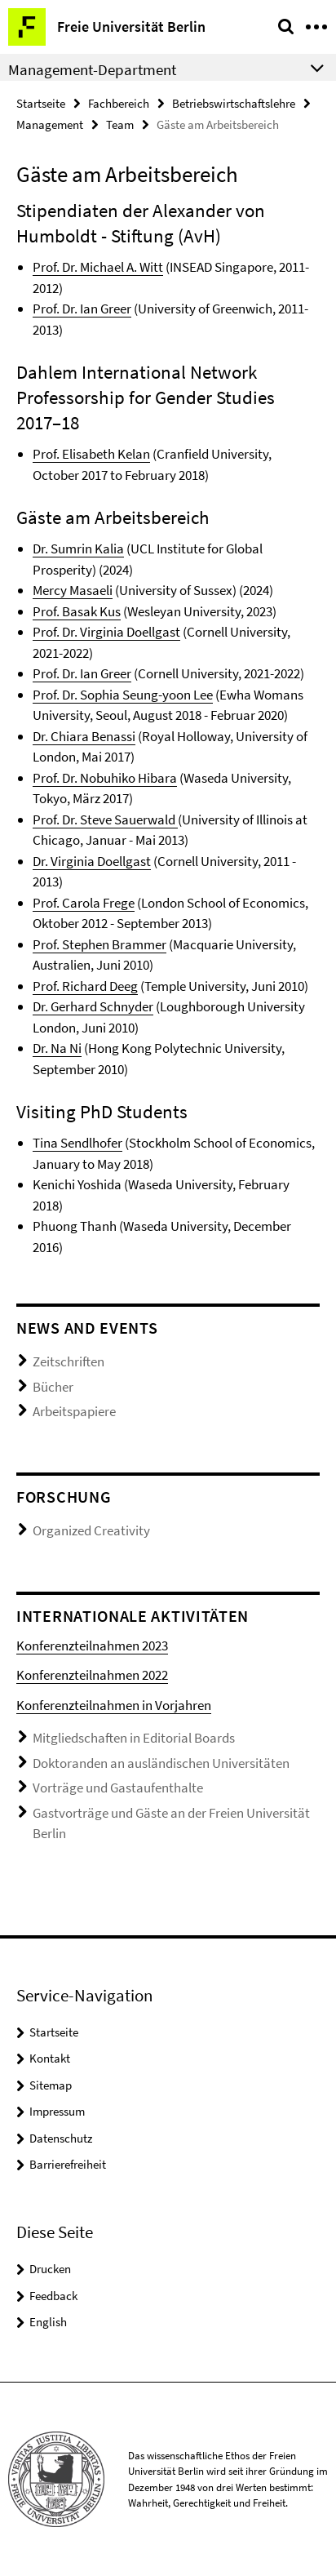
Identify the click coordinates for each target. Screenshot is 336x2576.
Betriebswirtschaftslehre (233, 103)
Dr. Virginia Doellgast (92, 861)
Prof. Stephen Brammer (99, 944)
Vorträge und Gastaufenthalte (118, 1788)
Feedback (53, 2295)
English (48, 2322)
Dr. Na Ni (57, 1048)
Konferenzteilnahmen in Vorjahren (113, 1705)
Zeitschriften (68, 1361)
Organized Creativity (91, 1530)
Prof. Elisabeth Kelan (91, 454)
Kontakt (49, 2058)
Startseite (40, 103)
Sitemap (50, 2085)
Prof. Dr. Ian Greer (82, 309)
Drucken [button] (50, 2268)
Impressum (57, 2111)
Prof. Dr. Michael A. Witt (98, 267)
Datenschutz (60, 2138)
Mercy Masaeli (73, 590)
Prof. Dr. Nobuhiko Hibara (105, 778)
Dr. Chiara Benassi (84, 736)
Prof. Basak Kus (77, 611)
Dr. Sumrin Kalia (78, 548)
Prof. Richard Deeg (85, 986)
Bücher (53, 1387)
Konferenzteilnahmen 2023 (92, 1645)
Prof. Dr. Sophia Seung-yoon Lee (123, 695)
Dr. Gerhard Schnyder (93, 1006)
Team (120, 124)
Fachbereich (118, 103)
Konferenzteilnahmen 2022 (92, 1675)
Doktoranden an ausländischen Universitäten (161, 1763)
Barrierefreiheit (67, 2164)
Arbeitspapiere (74, 1411)
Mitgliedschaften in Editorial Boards (134, 1738)
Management (49, 124)
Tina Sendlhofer (77, 1143)
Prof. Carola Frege (84, 903)
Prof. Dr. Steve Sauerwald (105, 819)
